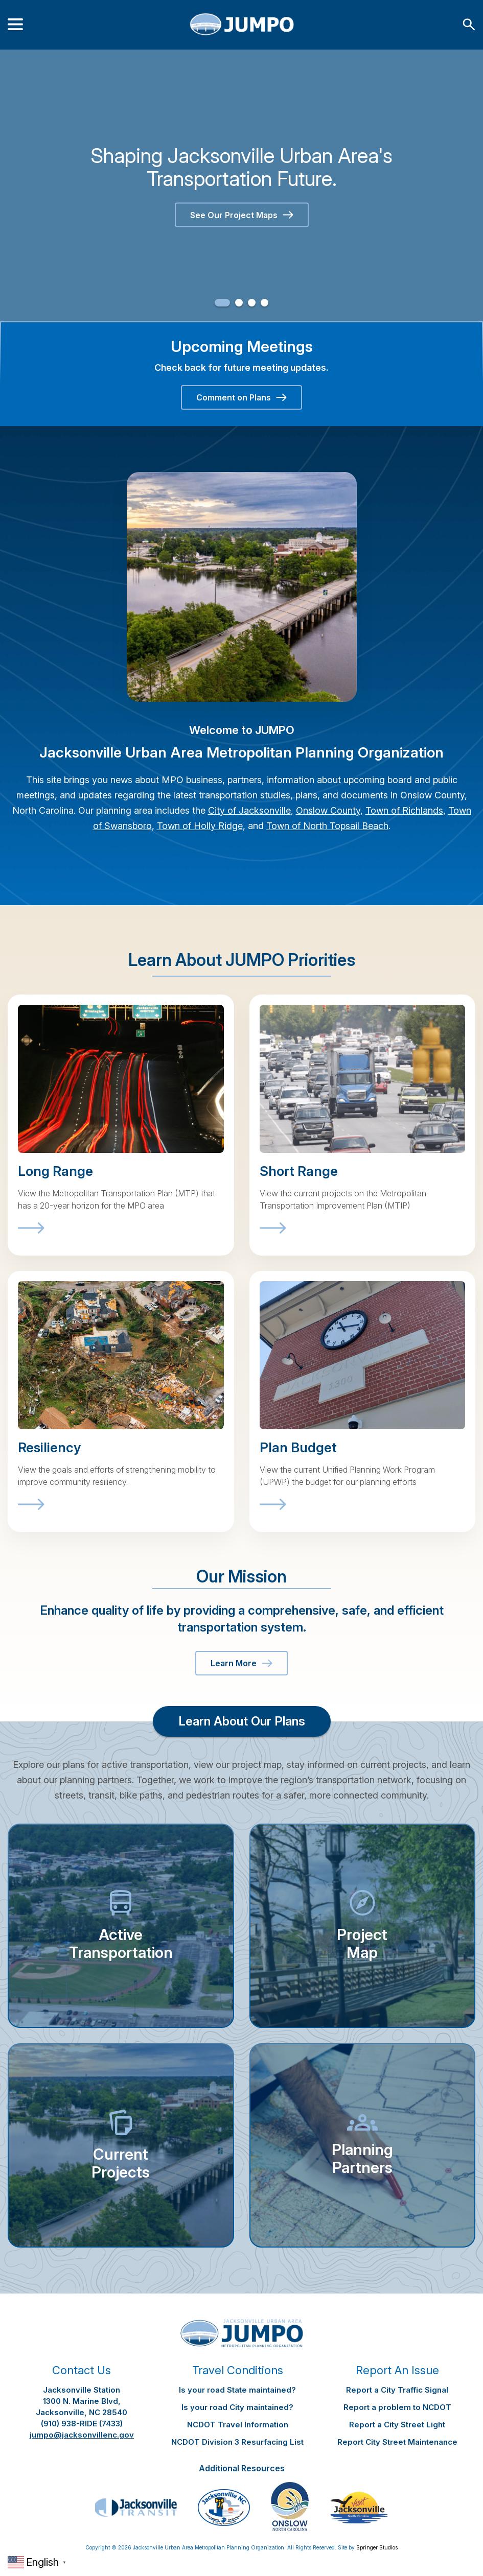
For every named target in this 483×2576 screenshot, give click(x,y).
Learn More (241, 1663)
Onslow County (328, 810)
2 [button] (239, 302)
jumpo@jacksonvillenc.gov (82, 2435)
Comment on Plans (241, 397)
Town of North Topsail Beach (327, 825)
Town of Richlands (404, 810)
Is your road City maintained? (237, 2407)
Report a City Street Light (397, 2424)
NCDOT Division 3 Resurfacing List (237, 2442)
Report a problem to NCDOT (397, 2407)
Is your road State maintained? (237, 2390)
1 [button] (222, 302)
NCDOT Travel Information (237, 2424)
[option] (241, 185)
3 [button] (252, 302)
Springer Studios (377, 2547)
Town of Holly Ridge (200, 825)
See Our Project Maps (241, 214)
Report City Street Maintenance (397, 2442)
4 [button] (264, 302)
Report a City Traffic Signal (397, 2390)
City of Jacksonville (249, 810)
